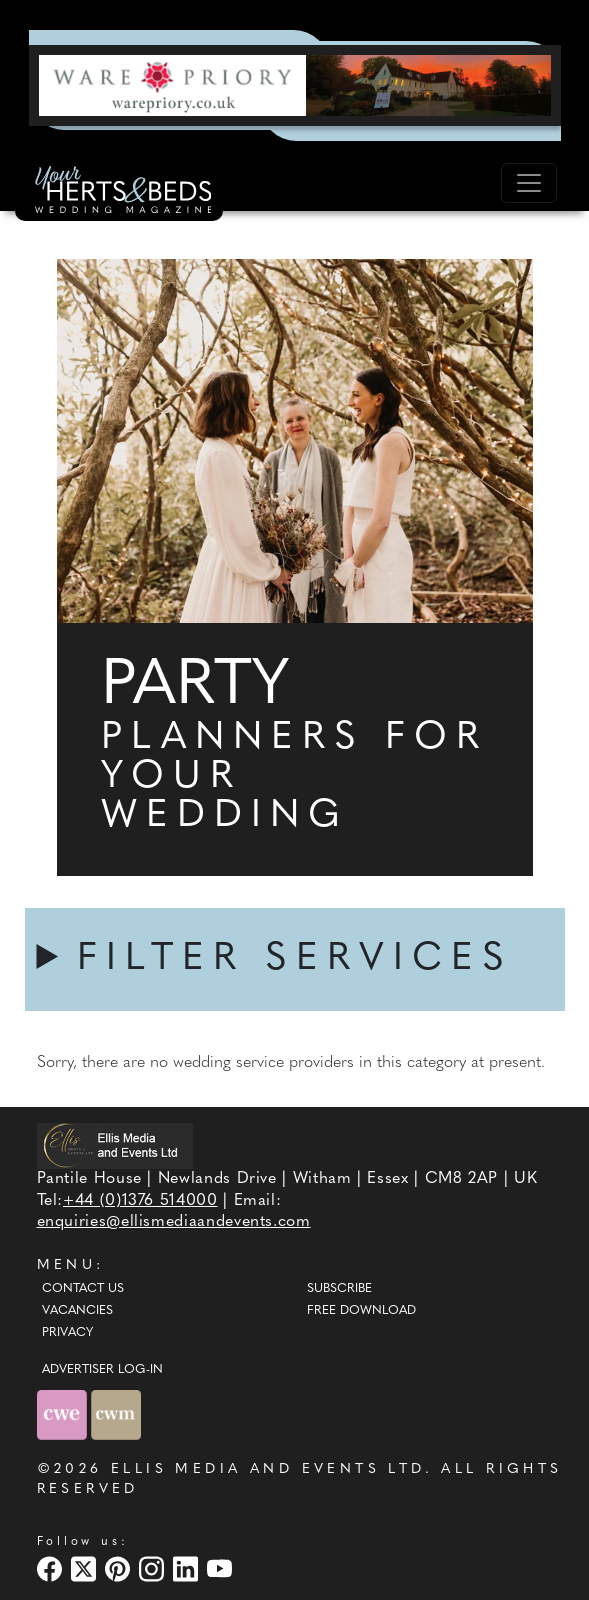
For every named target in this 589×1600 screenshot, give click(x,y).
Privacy (67, 1333)
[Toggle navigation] (529, 183)
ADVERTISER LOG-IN (102, 1370)
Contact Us (83, 1289)
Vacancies (77, 1311)
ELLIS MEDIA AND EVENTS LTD (268, 1469)
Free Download (361, 1311)
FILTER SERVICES (295, 959)
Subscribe (339, 1289)
